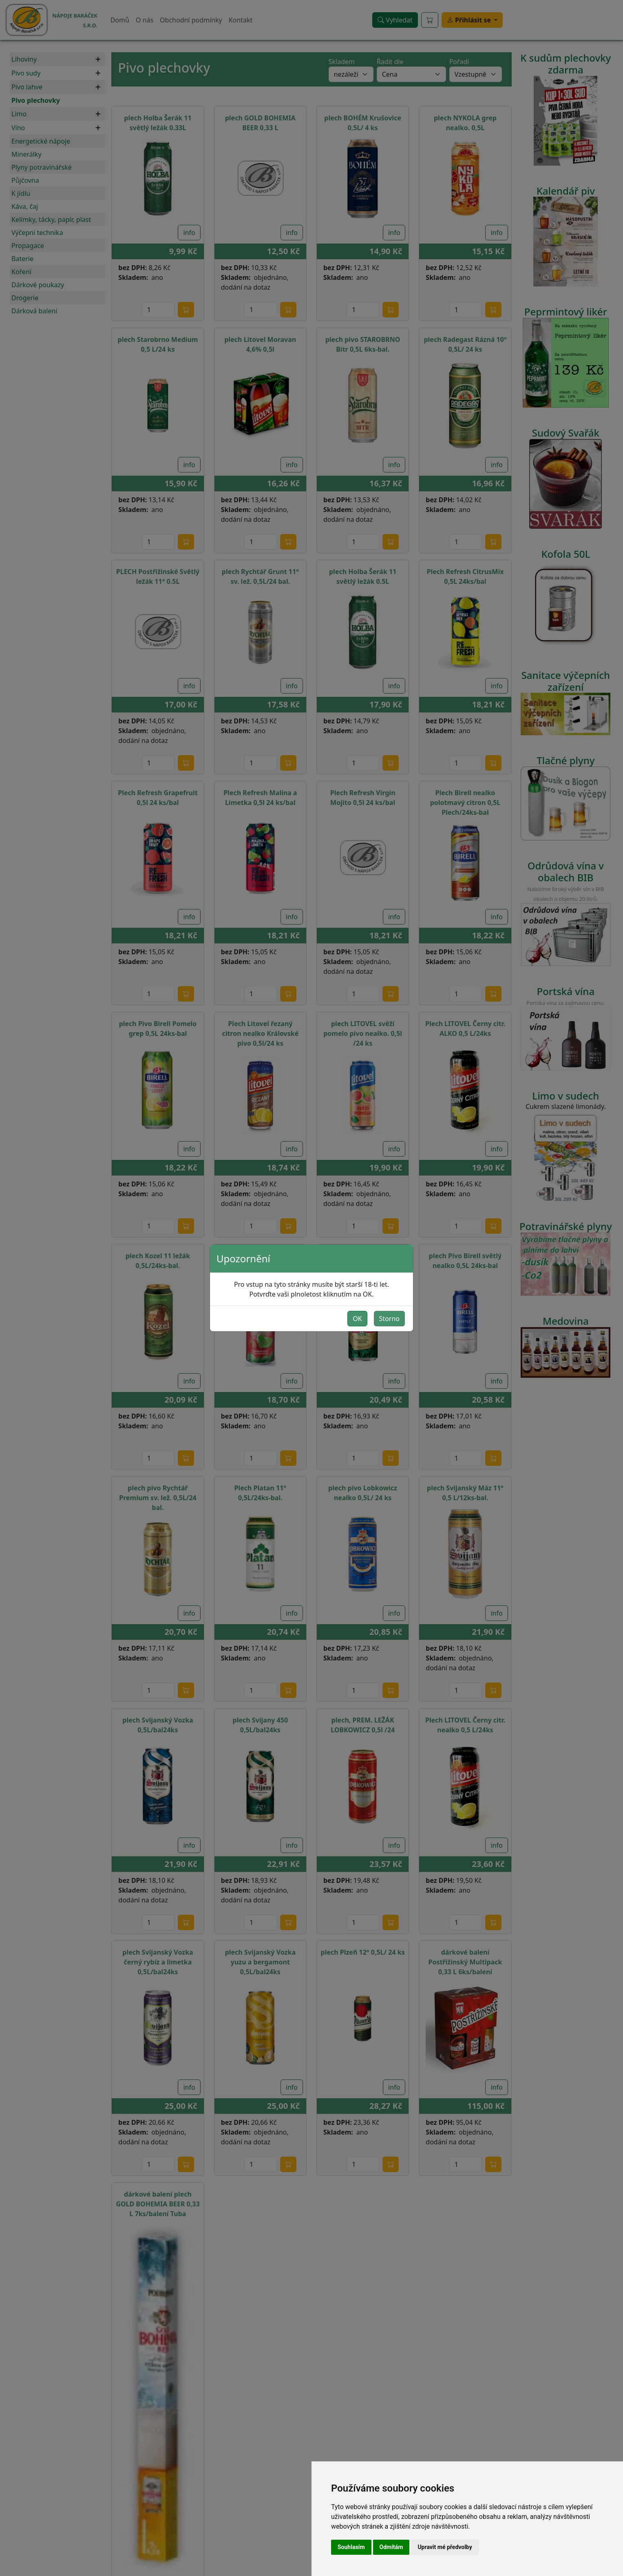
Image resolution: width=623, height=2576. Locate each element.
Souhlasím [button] (351, 2547)
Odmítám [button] (391, 2547)
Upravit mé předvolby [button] (445, 2547)
